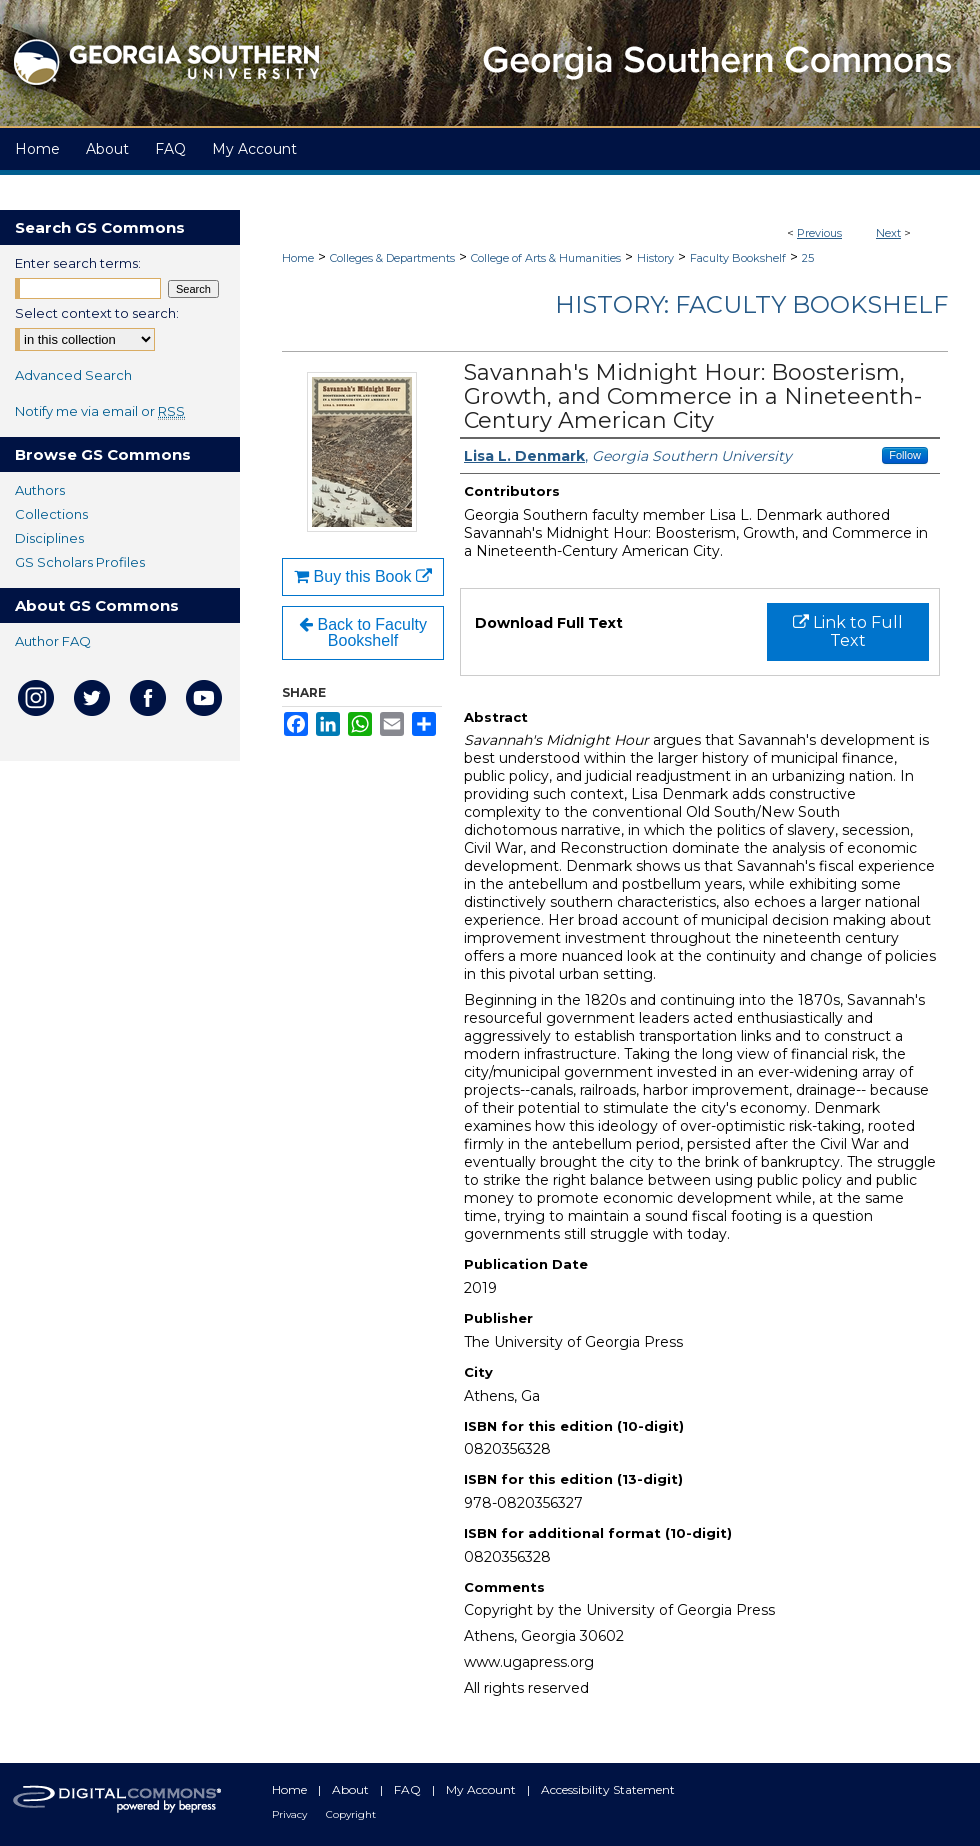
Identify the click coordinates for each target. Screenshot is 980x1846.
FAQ (409, 1789)
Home (298, 258)
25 (808, 258)
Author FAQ (53, 641)
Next (888, 233)
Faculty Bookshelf (738, 258)
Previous (819, 233)
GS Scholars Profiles (80, 562)
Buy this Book (363, 576)
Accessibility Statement (608, 1789)
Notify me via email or (100, 411)
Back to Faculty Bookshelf (363, 632)
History (655, 258)
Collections (51, 514)
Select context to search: (97, 313)
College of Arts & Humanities (546, 258)
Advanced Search (73, 375)
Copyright (351, 1814)
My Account (482, 1789)
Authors (40, 490)
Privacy (291, 1814)
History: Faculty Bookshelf (751, 304)
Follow (905, 455)
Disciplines (49, 538)
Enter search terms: (78, 263)
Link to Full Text (848, 631)
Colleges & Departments (392, 258)
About (352, 1789)
